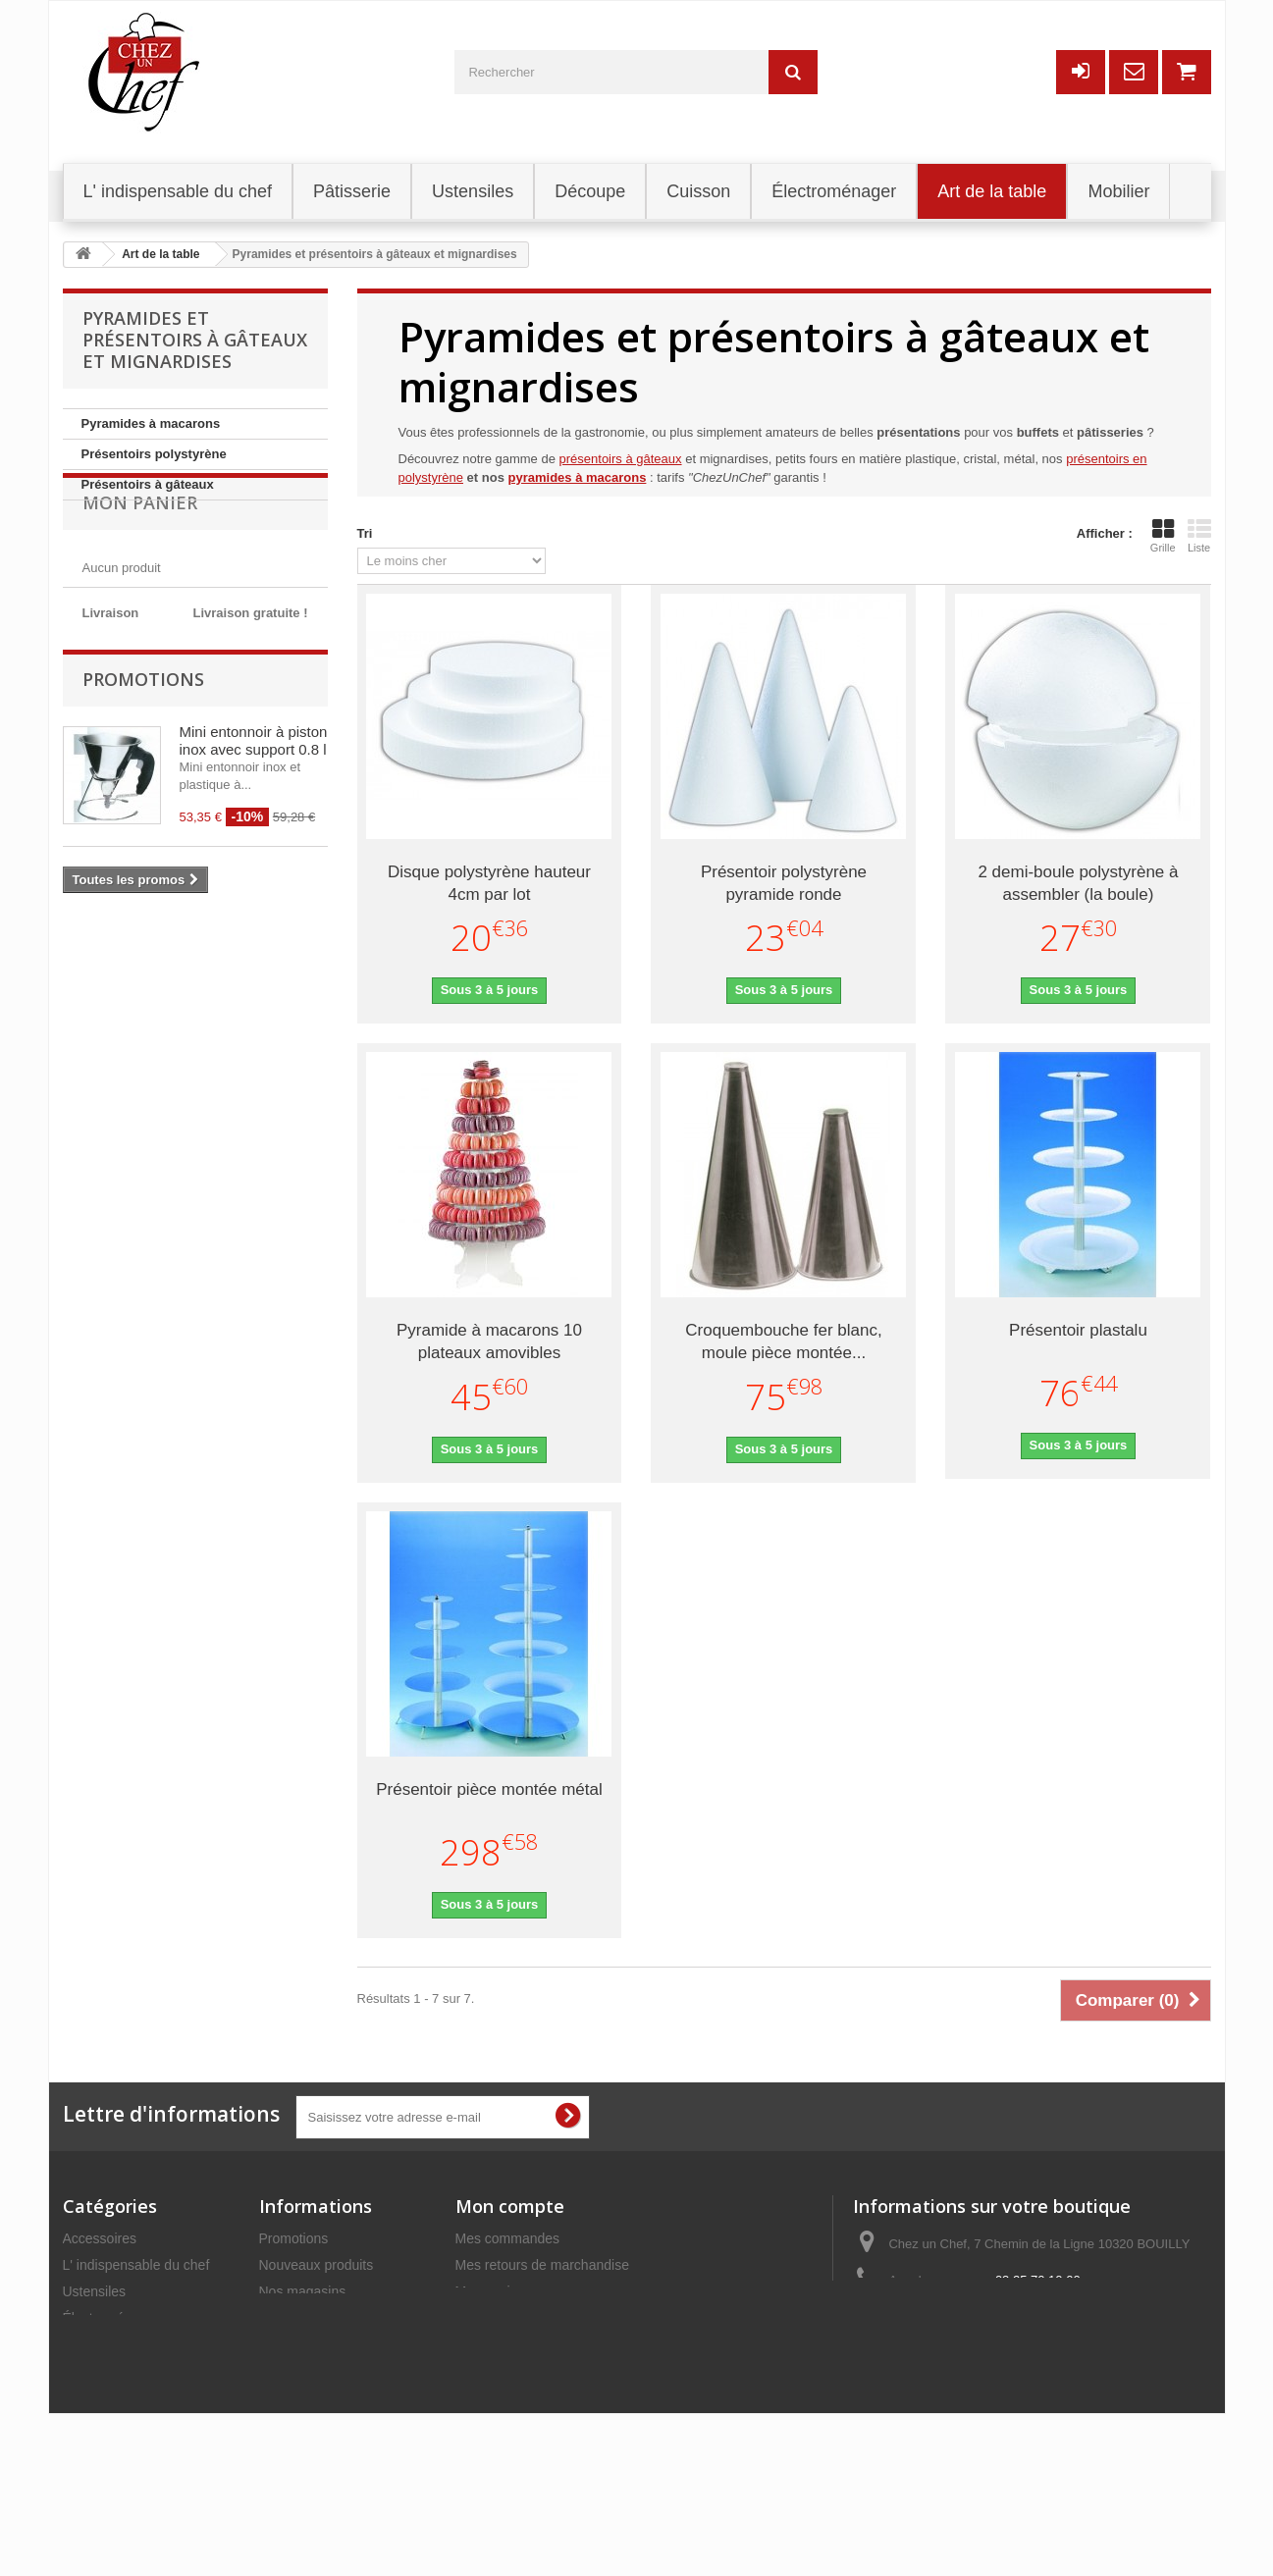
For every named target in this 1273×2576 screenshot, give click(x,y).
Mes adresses (498, 2318)
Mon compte (509, 2206)
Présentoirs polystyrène (154, 454)
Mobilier (87, 2397)
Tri (365, 533)
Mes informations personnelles (548, 2344)
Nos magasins (302, 2291)
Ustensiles (95, 2291)
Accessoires (99, 2238)
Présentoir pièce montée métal (489, 1789)
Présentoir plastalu (1078, 1330)
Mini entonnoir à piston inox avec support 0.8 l (254, 930)
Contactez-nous (307, 2318)
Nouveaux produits (316, 2265)
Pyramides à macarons (151, 423)
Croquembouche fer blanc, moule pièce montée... (783, 1341)
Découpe (90, 2371)
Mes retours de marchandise (542, 2265)
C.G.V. (279, 2397)
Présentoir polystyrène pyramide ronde (784, 883)
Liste (1199, 535)
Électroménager (111, 2318)
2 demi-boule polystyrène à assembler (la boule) (1078, 883)
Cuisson (88, 2450)
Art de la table (105, 2424)
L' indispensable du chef (136, 2265)
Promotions (143, 868)
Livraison (286, 2344)
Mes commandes (507, 2238)
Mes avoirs (488, 2291)
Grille (1163, 535)
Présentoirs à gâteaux (147, 484)
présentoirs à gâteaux (620, 458)
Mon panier (139, 559)
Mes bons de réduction (525, 2371)
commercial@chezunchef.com (1027, 2317)
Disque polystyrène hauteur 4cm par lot (489, 883)
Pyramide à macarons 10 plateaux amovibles (489, 1341)
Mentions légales (310, 2371)
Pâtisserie (93, 2344)
